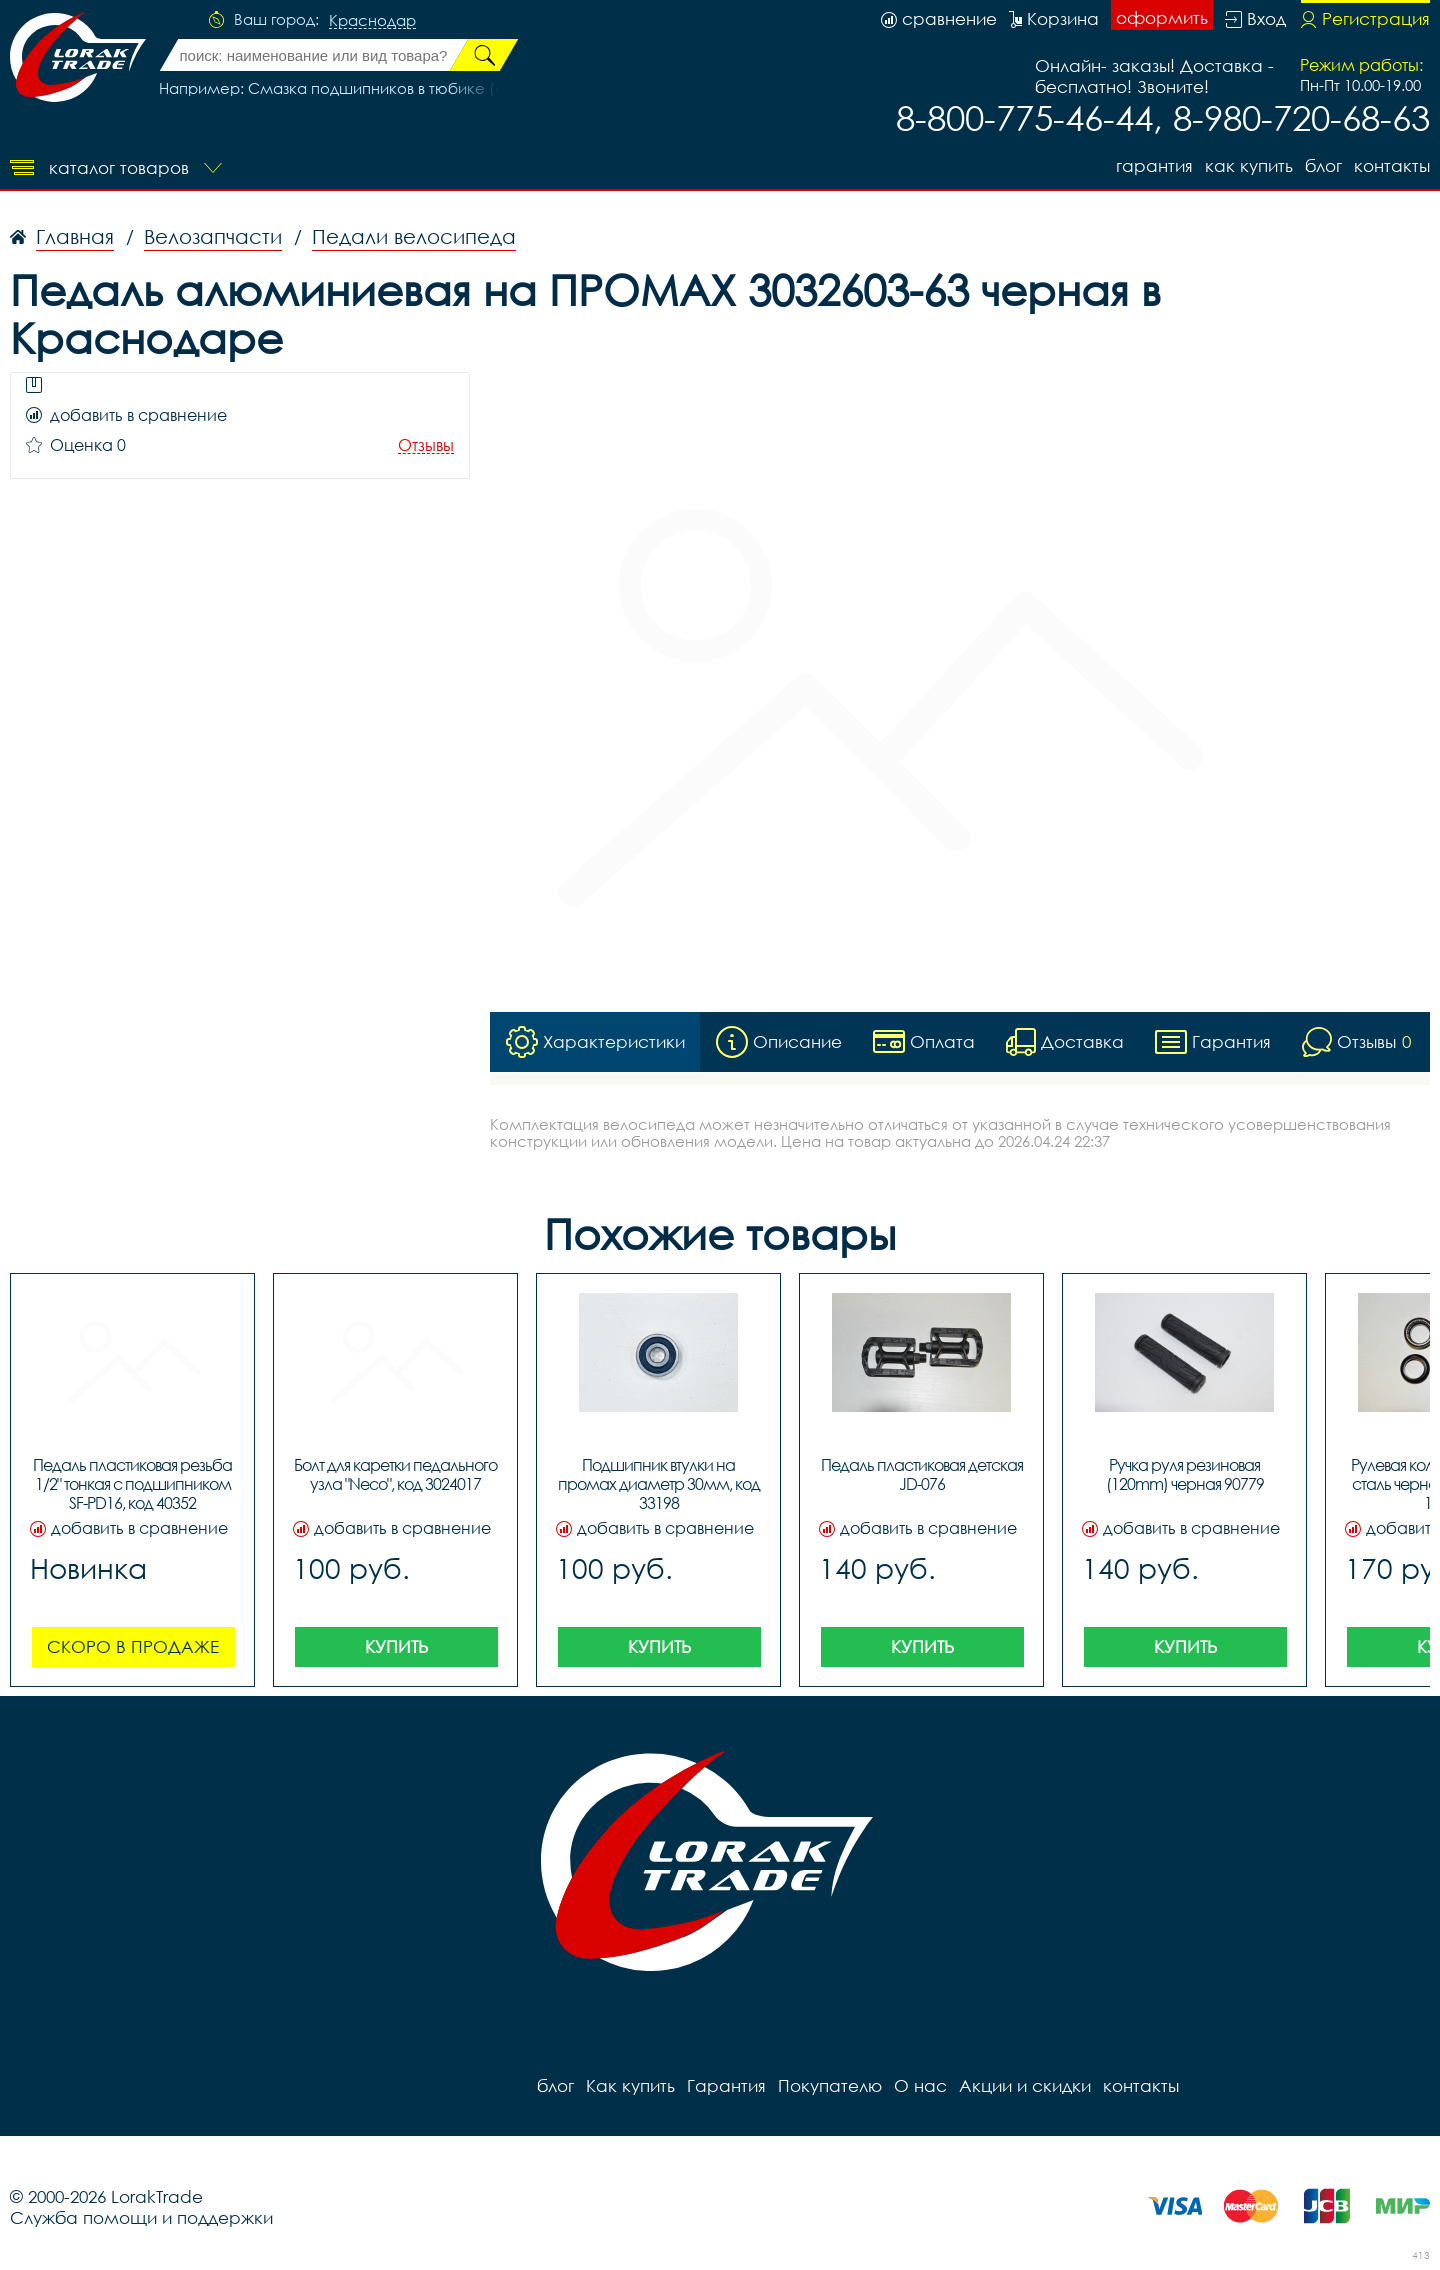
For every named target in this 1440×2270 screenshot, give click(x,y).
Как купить (1249, 165)
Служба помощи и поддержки (141, 2217)
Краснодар (372, 21)
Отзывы (426, 445)
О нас (920, 2085)
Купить (396, 1646)
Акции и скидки (1025, 2085)
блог (1323, 165)
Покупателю (830, 2085)
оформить (1162, 17)
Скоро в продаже (133, 1646)
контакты (1392, 165)
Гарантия (1154, 165)
